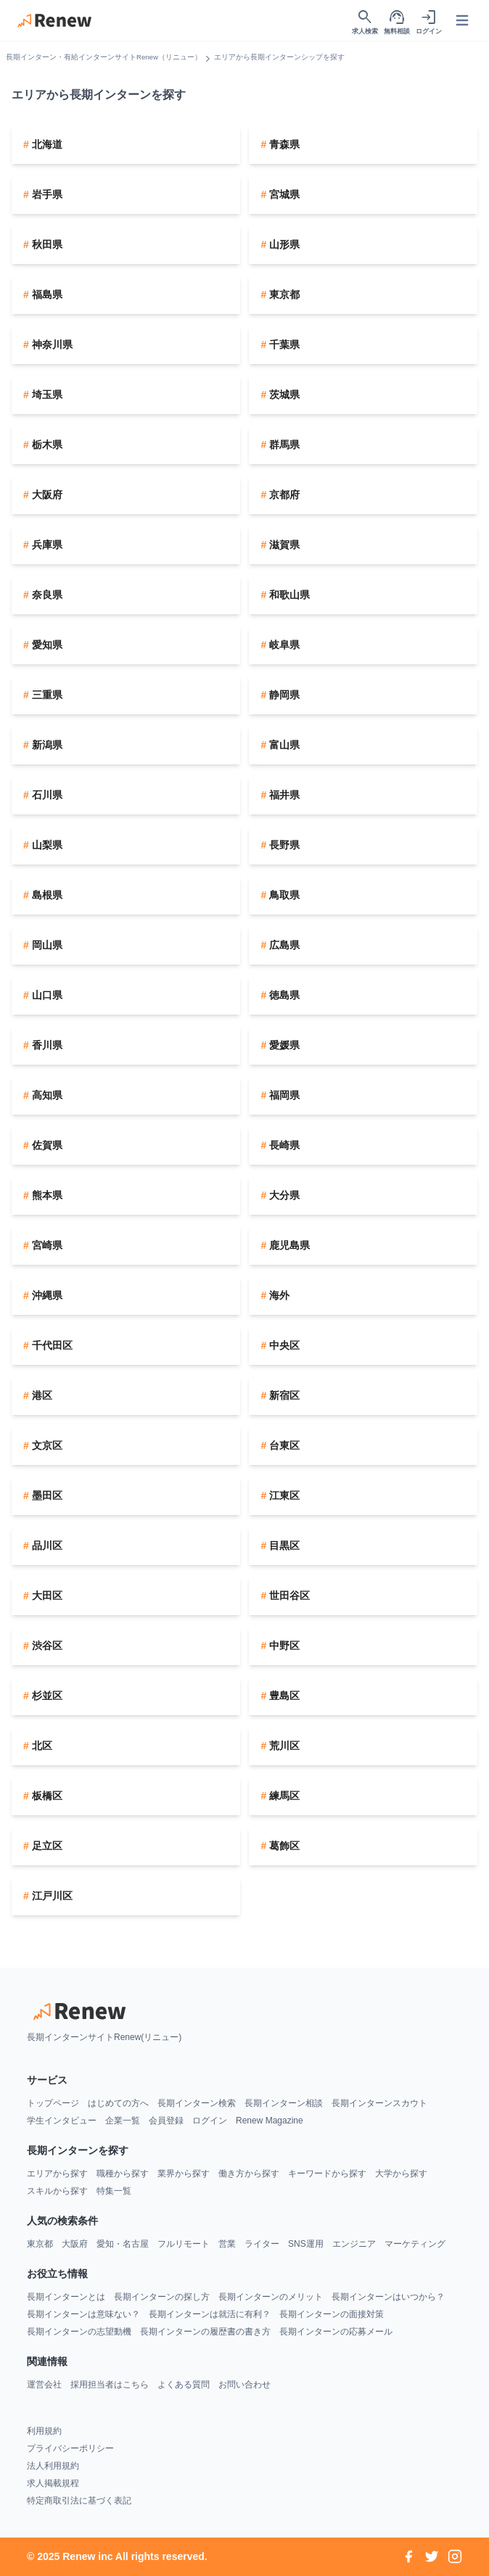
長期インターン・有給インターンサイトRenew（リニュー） (104, 57)
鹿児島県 (288, 1245)
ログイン (209, 2120)
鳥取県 (283, 895)
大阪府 (45, 494)
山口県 (45, 995)
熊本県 (45, 1195)
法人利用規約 (53, 2466)
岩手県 (45, 194)
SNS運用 (306, 2244)
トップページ (53, 2103)
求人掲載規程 (53, 2483)
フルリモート (183, 2244)
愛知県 (45, 645)
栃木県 (45, 444)
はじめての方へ (118, 2103)
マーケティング (415, 2244)
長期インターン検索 (196, 2103)
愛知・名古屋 (122, 2244)
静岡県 (283, 695)
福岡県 (283, 1095)
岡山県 (45, 945)
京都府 (283, 494)
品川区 (45, 1545)
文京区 (45, 1445)
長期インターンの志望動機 (79, 2332)
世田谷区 (288, 1595)
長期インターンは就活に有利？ (210, 2314)
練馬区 (283, 1795)
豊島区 (283, 1695)
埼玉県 (45, 394)
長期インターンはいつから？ (388, 2297)
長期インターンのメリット (270, 2297)
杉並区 (45, 1695)
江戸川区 (51, 1896)
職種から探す (122, 2173)
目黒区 (283, 1545)
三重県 (45, 695)
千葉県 (283, 344)
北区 (40, 1745)
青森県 (283, 144)
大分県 (283, 1195)
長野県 (283, 845)
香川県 (45, 1045)
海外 (277, 1295)
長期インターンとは (66, 2297)
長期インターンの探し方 (162, 2297)
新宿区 (283, 1395)
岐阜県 (283, 645)
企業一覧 (122, 2120)
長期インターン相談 (283, 2103)
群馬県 (283, 444)
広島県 (283, 945)
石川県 (45, 795)
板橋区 (45, 1795)
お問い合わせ (244, 2384)
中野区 (283, 1645)
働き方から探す (248, 2173)
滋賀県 (283, 544)
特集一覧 (113, 2191)
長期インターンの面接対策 (331, 2314)
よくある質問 (183, 2384)
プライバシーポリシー (70, 2448)
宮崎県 (45, 1245)
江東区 (283, 1495)
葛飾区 (283, 1846)
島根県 (45, 895)
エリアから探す (57, 2173)
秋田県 (45, 244)
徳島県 (283, 995)
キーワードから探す (327, 2173)
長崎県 (283, 1145)
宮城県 (283, 194)
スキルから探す (57, 2191)
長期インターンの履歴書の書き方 (205, 2332)
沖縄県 (45, 1295)
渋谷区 (45, 1645)
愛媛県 (283, 1045)
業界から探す (183, 2173)
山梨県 (45, 845)
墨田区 (45, 1495)
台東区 (283, 1445)
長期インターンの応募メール (336, 2332)
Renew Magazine (269, 2120)
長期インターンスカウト (379, 2103)
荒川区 (283, 1745)
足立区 (45, 1846)
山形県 (283, 244)
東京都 (283, 294)
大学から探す (401, 2173)
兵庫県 (45, 544)
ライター (261, 2244)
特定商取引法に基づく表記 (79, 2501)
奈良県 (45, 594)
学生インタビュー (61, 2120)
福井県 (283, 795)
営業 (227, 2244)
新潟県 (45, 745)
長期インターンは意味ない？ (83, 2314)
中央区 (283, 1345)
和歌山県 (288, 594)
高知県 (45, 1095)
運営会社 (44, 2384)
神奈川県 (51, 344)
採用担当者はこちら (109, 2384)
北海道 (45, 144)
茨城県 (283, 394)
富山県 (283, 745)
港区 (40, 1395)
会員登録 (166, 2120)
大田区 (45, 1595)
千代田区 (51, 1345)
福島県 (45, 294)
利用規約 (44, 2431)
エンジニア (354, 2244)
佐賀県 (45, 1145)
